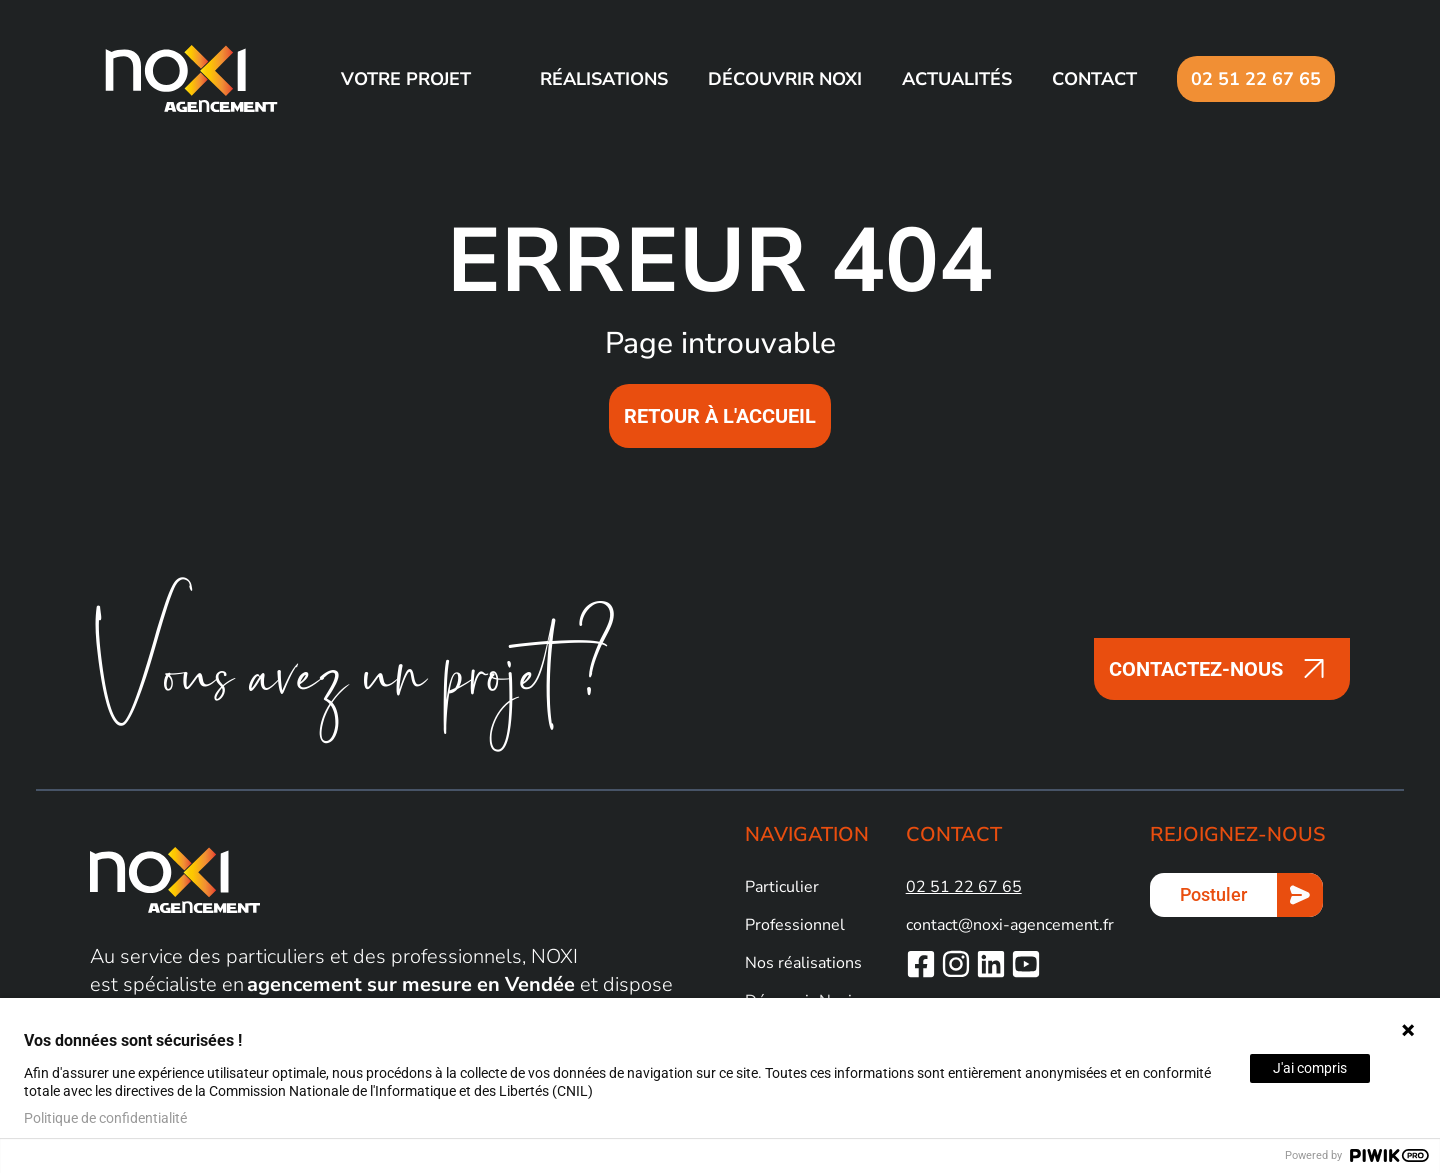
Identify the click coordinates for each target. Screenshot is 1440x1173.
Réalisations (604, 79)
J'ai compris (1310, 1068)
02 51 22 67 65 (1256, 79)
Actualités (957, 79)
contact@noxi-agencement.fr (1010, 925)
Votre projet (406, 79)
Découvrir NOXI (785, 79)
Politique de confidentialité (105, 1118)
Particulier (782, 887)
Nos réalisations (803, 963)
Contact (1094, 79)
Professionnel (795, 925)
